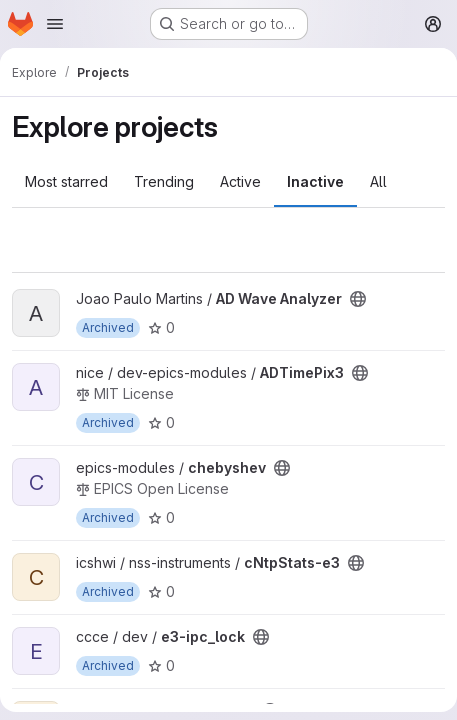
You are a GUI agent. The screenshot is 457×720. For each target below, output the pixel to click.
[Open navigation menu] (55, 24)
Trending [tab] (164, 181)
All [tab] (378, 181)
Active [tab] (240, 181)
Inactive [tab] (315, 181)
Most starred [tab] (66, 181)
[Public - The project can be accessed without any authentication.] (358, 299)
